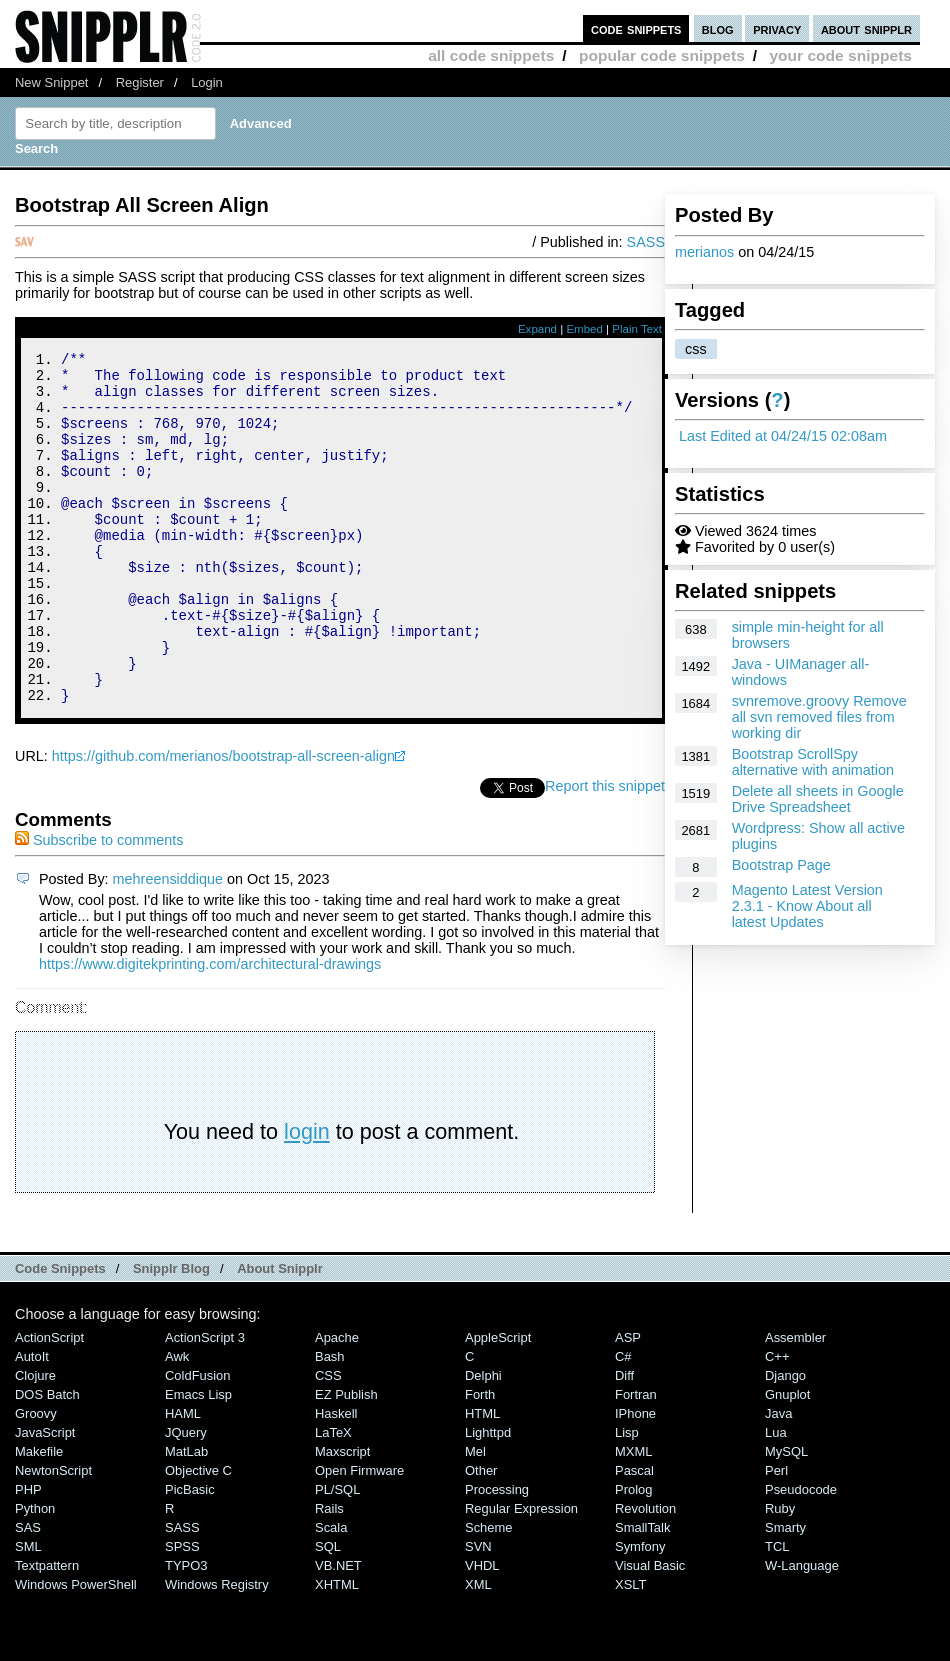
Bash (330, 1422)
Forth (480, 1460)
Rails (329, 1574)
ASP (628, 1403)
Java (778, 1479)
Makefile (39, 1517)
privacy (777, 28)
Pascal (634, 1536)
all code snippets (491, 55)
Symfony (640, 1612)
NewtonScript (53, 1536)
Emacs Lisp (198, 1460)
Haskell (336, 1479)
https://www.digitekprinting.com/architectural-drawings (210, 1030)
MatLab (186, 1517)
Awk (177, 1422)
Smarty (785, 1593)
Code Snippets (60, 1334)
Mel (475, 1517)
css (696, 349)
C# (623, 1422)
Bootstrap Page (781, 865)
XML (478, 1650)
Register (140, 82)
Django (785, 1441)
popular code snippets (662, 55)
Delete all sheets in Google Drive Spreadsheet (818, 799)
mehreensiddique (168, 945)
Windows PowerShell (76, 1650)
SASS (646, 242)
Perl (776, 1536)
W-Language (802, 1631)
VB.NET (338, 1631)
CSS (328, 1441)
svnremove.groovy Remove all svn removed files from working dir (819, 717)
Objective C (198, 1536)
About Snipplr (280, 1334)
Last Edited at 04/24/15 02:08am (783, 436)
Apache (337, 1403)
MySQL (786, 1517)
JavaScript (45, 1498)
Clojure (35, 1441)
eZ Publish (346, 1460)
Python (35, 1574)
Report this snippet (605, 852)
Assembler (795, 1403)
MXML (633, 1517)
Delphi (483, 1441)
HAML (183, 1479)
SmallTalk (642, 1593)
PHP (28, 1555)
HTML (482, 1479)
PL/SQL (337, 1555)
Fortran (636, 1460)
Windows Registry (217, 1650)
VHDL (482, 1631)
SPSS (182, 1612)
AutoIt (32, 1422)
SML (28, 1612)
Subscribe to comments (99, 906)
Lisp (627, 1498)
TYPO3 (186, 1631)
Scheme (489, 1593)
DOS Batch (47, 1460)
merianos (704, 252)
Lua (776, 1498)
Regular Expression (521, 1574)
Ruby (780, 1574)
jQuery (186, 1498)
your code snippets (840, 55)
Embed (584, 329)
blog (718, 28)
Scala (331, 1593)
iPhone (635, 1479)
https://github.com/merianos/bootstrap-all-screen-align (223, 822)
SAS (28, 1593)
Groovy (36, 1479)
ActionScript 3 (205, 1403)
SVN (478, 1612)
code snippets (636, 28)
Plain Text (637, 329)
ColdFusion (198, 1441)
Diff (624, 1441)
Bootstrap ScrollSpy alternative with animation (813, 762)
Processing (497, 1555)
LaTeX (333, 1498)
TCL (777, 1612)
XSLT (630, 1650)
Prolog (633, 1555)
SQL (328, 1612)
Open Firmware (359, 1536)
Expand (537, 329)
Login (207, 82)
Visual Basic (650, 1631)
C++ (777, 1422)
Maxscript (342, 1517)
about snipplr (866, 28)
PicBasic (190, 1555)
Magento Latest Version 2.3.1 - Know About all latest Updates (807, 906)
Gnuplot (787, 1460)
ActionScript (49, 1403)
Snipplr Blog (171, 1334)
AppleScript (498, 1403)
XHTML (337, 1650)
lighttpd (488, 1498)
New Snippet (51, 82)
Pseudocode (801, 1555)
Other (481, 1536)
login (307, 1197)
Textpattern (47, 1631)
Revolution (645, 1574)
